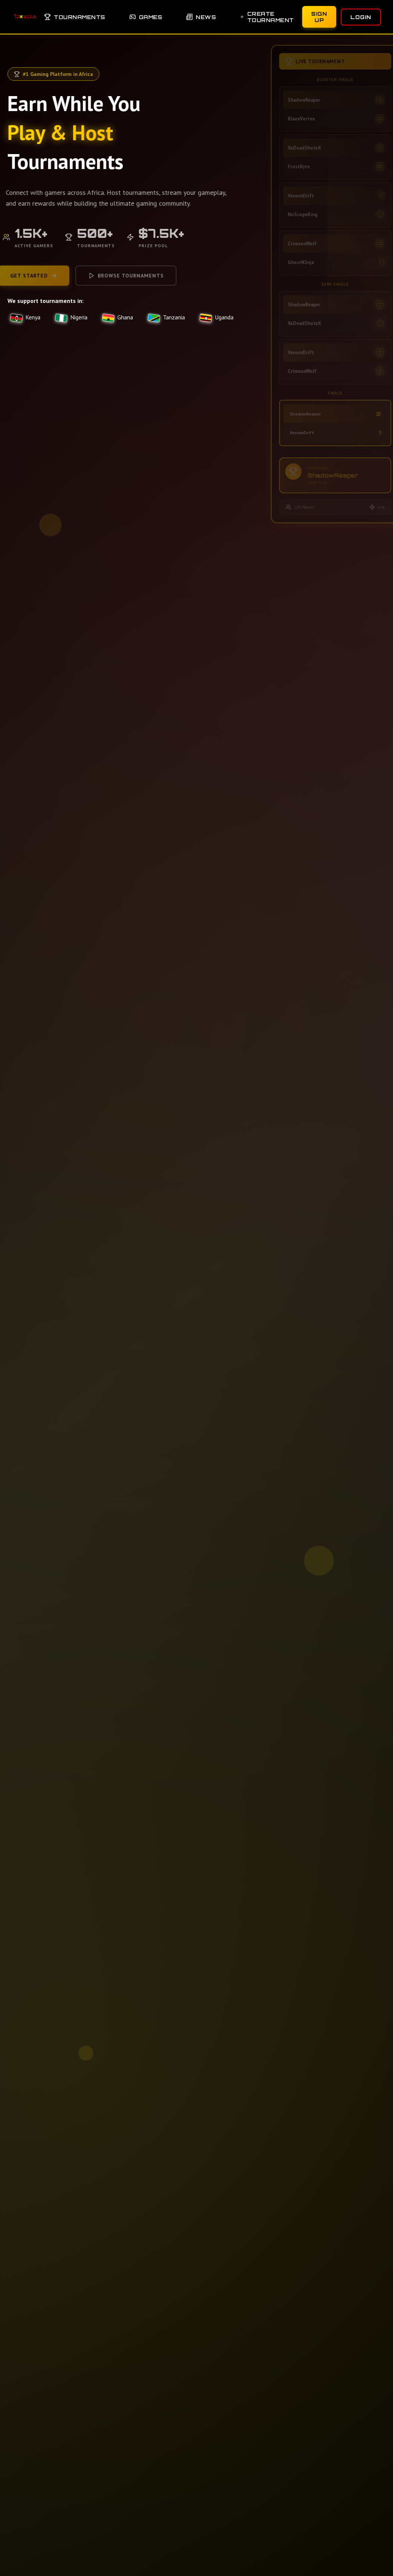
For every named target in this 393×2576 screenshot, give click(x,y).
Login (360, 17)
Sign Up (319, 16)
